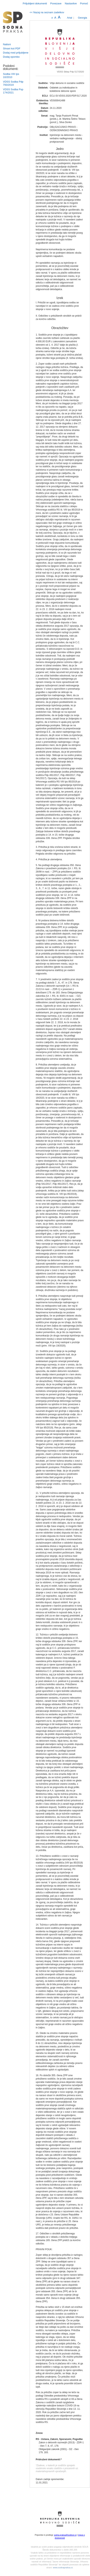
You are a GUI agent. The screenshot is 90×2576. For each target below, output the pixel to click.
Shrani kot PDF (11, 48)
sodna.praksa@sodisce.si (65, 2535)
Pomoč (84, 3)
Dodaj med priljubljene (15, 52)
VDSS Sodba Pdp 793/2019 (13, 83)
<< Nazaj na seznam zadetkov (47, 12)
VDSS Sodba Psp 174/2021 (13, 91)
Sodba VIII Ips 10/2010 (11, 75)
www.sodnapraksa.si (63, 2567)
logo (13, 22)
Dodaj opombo (11, 56)
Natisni (7, 44)
